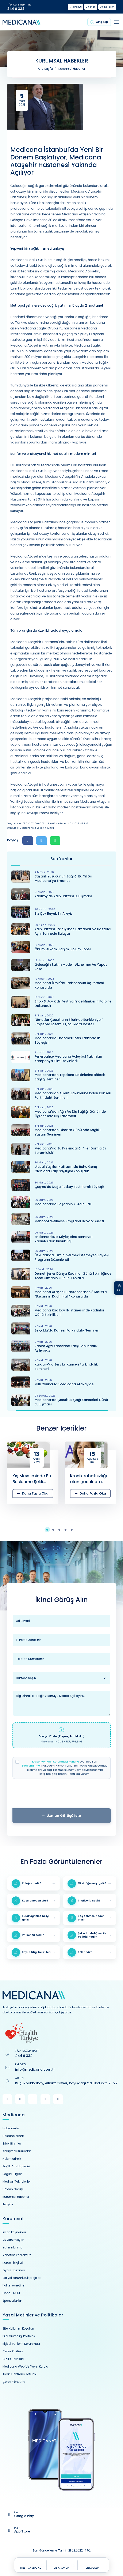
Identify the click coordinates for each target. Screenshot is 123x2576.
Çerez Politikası (13, 2350)
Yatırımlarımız (13, 2246)
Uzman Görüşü (13, 2188)
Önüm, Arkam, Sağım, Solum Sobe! (63, 949)
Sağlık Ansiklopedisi (16, 2165)
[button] (49, 1530)
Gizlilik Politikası (13, 2357)
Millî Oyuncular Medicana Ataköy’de (64, 1384)
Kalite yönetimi (13, 2284)
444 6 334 (15, 9)
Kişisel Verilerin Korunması (21, 2342)
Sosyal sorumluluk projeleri (22, 2276)
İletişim (8, 2203)
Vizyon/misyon (13, 2238)
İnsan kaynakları (14, 2231)
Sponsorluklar (12, 2299)
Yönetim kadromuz (17, 2253)
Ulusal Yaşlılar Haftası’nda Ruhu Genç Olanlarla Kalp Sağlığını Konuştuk (66, 1168)
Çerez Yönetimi (14, 2380)
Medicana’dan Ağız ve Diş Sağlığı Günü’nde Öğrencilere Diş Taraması (70, 1113)
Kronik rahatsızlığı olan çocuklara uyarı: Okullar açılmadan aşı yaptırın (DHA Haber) (88, 1479)
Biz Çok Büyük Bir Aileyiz (54, 913)
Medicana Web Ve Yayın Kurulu (25, 2365)
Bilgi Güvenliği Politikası (19, 2335)
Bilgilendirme (31, 1766)
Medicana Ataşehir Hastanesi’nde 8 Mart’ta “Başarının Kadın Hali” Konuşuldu (71, 1294)
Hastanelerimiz (13, 2134)
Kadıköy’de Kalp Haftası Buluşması (63, 896)
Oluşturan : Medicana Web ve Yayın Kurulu (30, 828)
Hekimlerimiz (12, 2157)
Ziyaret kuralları (14, 2269)
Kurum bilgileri (13, 2261)
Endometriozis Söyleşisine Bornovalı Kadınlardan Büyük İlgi (64, 1239)
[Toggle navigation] (116, 22)
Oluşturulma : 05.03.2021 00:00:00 (26, 823)
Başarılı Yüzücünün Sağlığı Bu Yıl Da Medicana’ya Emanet (63, 878)
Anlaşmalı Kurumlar (17, 2150)
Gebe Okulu (11, 2291)
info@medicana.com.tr (35, 2068)
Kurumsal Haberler (71, 69)
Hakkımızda (11, 2127)
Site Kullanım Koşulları (18, 2327)
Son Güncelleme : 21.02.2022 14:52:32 (67, 823)
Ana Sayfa (45, 69)
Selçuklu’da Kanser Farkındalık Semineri (67, 1330)
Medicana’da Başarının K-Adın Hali (63, 1204)
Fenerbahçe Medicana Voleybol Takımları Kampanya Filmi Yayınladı (68, 1058)
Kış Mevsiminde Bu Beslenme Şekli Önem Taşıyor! (31, 1479)
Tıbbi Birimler (12, 2142)
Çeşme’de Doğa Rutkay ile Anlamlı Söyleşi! (69, 1187)
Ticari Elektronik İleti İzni (19, 2373)
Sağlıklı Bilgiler (12, 2172)
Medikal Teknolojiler (17, 2180)
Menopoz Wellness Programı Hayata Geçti (69, 1221)
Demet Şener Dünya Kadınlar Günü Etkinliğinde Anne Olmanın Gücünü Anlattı (73, 1275)
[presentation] (61, 1794)
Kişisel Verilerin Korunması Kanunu (55, 1762)
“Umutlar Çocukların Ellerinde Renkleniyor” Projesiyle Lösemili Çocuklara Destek (69, 1021)
